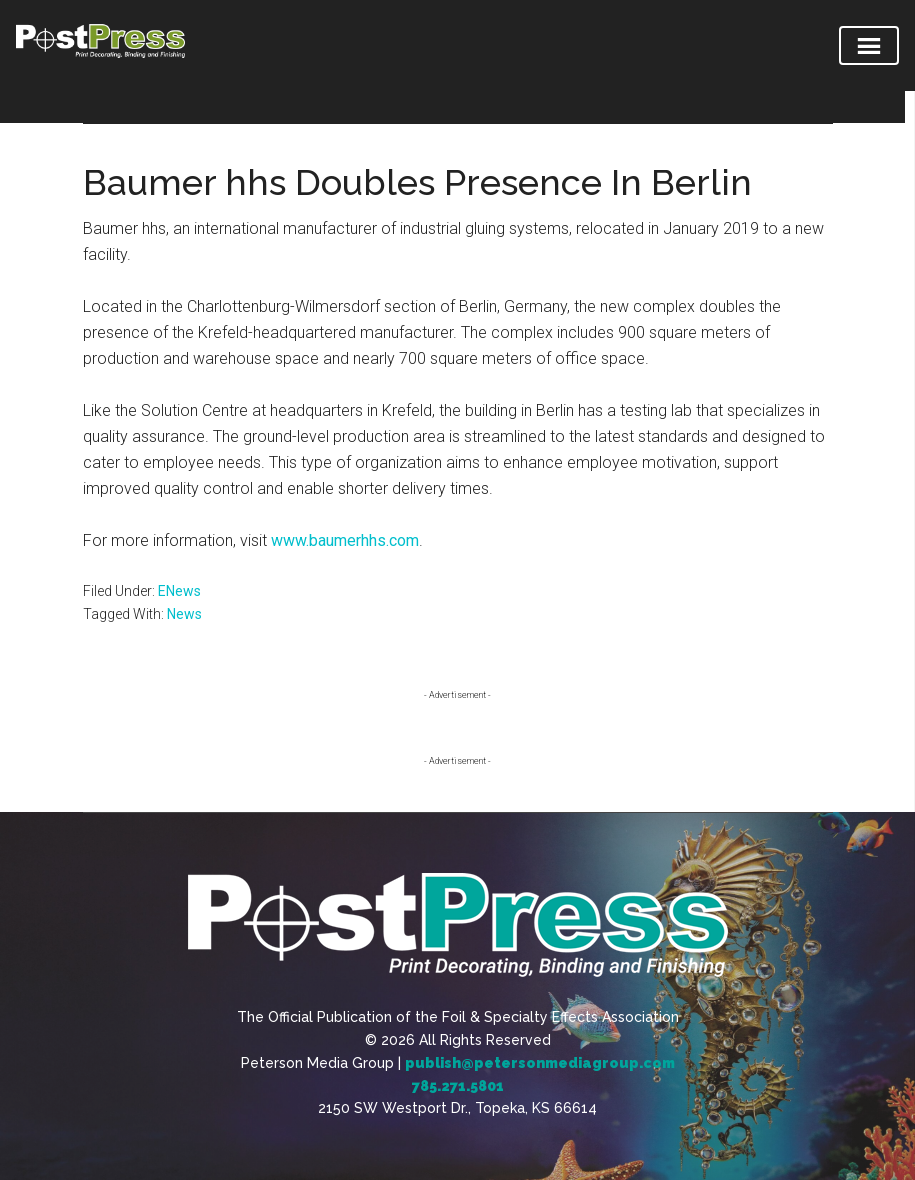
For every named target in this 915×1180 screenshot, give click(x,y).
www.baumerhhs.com (345, 540)
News (184, 614)
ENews (179, 591)
